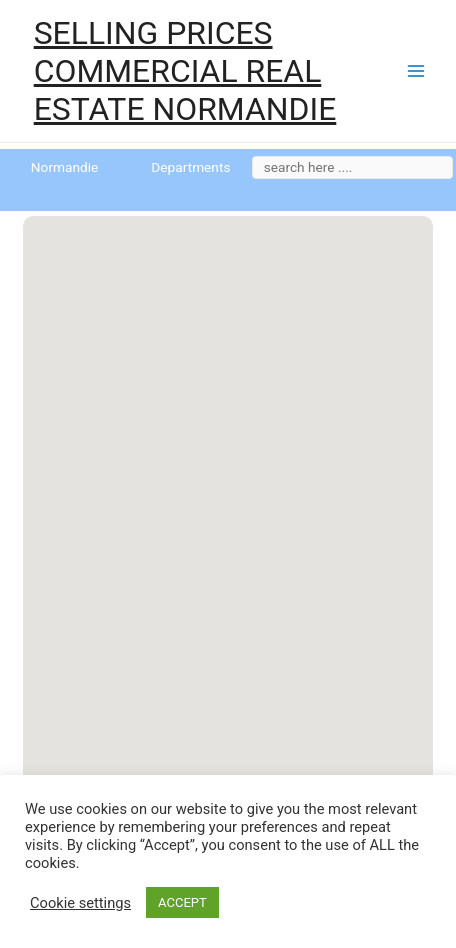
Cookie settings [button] (80, 903)
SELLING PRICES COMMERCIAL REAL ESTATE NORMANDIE (185, 71)
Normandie (64, 167)
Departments (190, 167)
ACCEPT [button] (182, 902)
